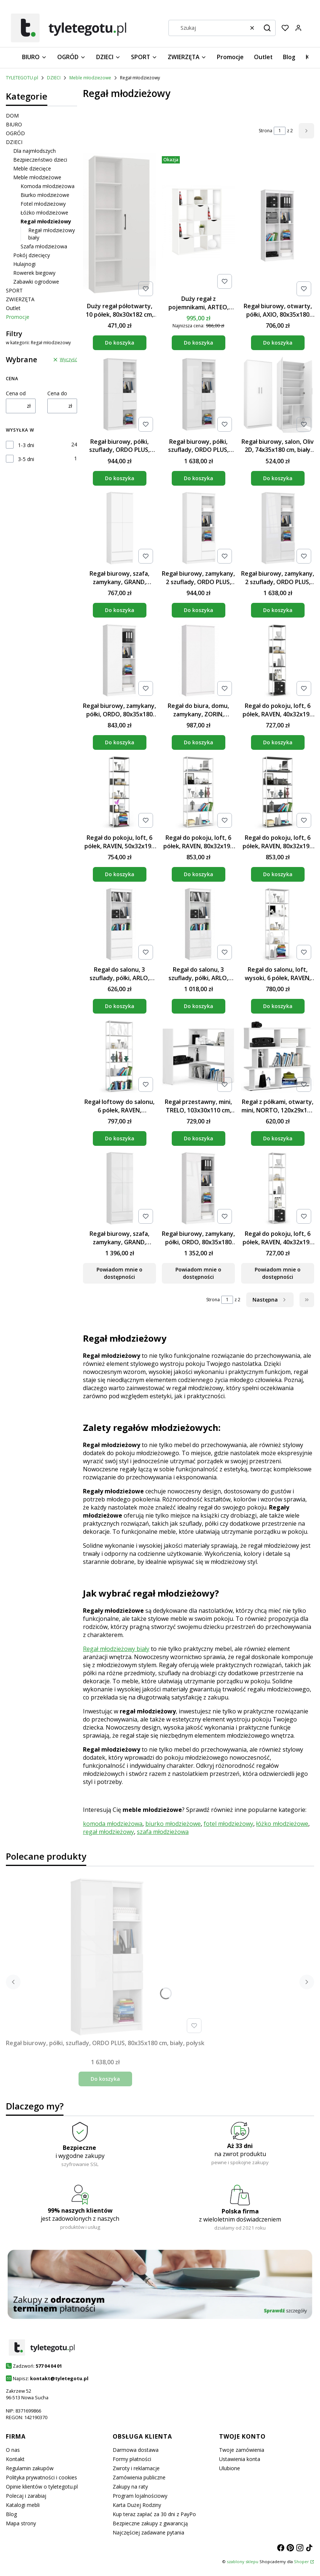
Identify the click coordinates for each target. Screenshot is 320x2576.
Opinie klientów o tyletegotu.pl (42, 2486)
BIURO (14, 124)
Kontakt (15, 2459)
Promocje (17, 316)
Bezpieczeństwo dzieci (40, 159)
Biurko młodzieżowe (45, 194)
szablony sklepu (242, 2561)
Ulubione (229, 2468)
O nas (13, 2449)
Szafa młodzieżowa (44, 246)
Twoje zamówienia (241, 2449)
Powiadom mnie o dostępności (119, 1273)
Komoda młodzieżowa (47, 186)
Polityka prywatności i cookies (41, 2477)
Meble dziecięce (32, 168)
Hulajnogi (24, 263)
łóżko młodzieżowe (282, 1824)
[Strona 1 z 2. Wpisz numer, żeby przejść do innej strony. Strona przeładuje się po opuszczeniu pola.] (280, 131)
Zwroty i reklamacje (136, 2468)
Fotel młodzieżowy (43, 203)
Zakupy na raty (130, 2486)
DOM (12, 115)
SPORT (14, 290)
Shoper (301, 2561)
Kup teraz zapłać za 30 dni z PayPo (154, 2514)
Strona (265, 130)
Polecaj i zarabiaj (26, 2495)
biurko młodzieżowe (173, 1824)
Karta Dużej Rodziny (137, 2504)
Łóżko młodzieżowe (44, 212)
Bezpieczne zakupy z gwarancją (150, 2523)
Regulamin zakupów (30, 2468)
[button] (267, 28)
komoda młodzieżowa (112, 1824)
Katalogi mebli (23, 2504)
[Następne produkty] (270, 1299)
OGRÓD (15, 133)
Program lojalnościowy (140, 2495)
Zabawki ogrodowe (36, 281)
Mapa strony (21, 2523)
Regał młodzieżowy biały (116, 1649)
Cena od (16, 393)
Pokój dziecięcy (31, 255)
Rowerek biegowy (34, 272)
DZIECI (54, 78)
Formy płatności (132, 2459)
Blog (11, 2514)
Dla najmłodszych (34, 150)
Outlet (13, 308)
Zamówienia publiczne (139, 2477)
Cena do (57, 393)
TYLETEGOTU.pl (22, 78)
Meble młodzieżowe (90, 78)
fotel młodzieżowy (228, 1824)
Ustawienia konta (239, 2459)
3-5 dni (26, 459)
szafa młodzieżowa (163, 1832)
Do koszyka (119, 342)
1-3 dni (26, 445)
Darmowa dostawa (136, 2449)
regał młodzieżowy (108, 1832)
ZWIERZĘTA (20, 299)
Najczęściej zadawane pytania (148, 2532)
